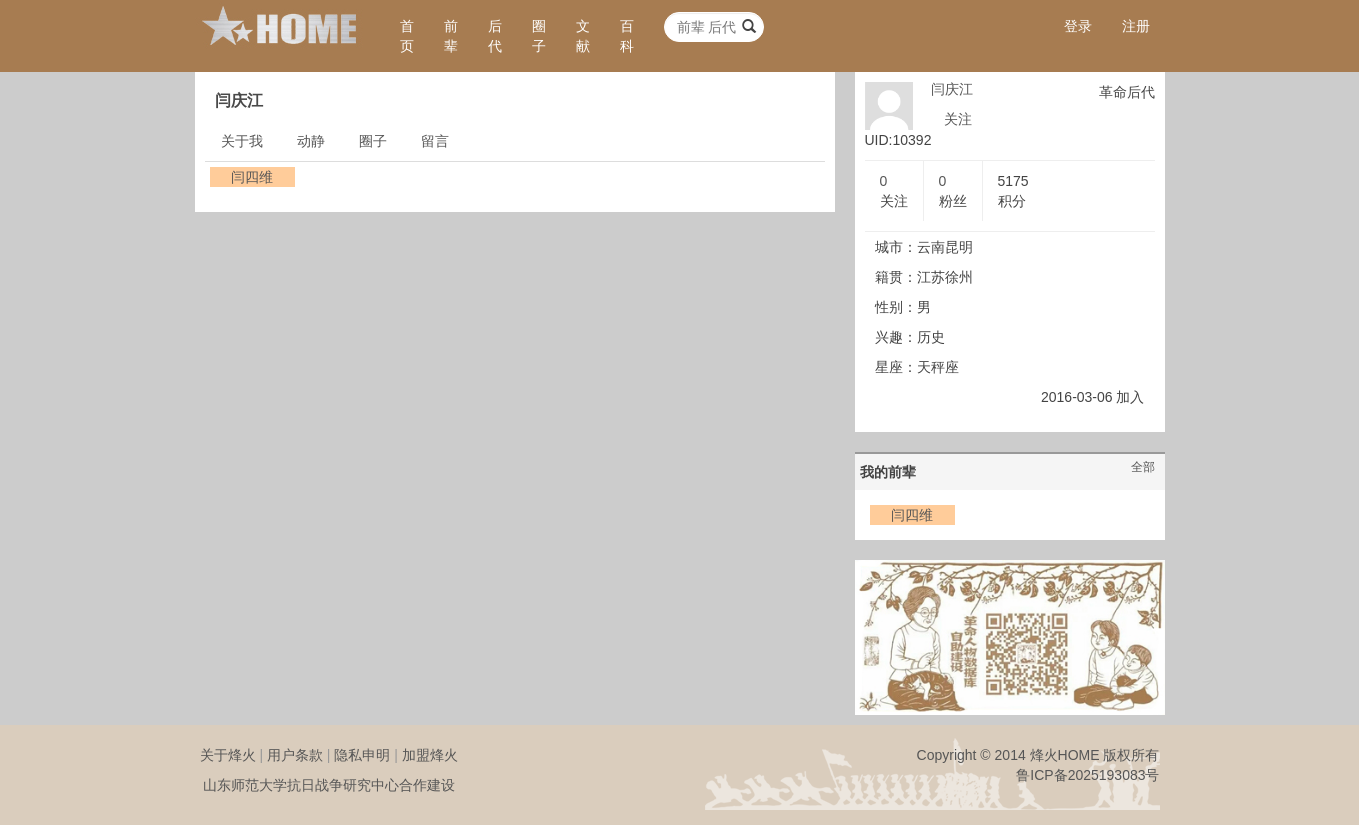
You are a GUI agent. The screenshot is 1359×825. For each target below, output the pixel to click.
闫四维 (252, 177)
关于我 (242, 141)
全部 (1143, 467)
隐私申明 (362, 755)
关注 (958, 119)
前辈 (451, 36)
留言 (435, 141)
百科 (627, 36)
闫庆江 (952, 89)
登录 (1078, 26)
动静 (311, 141)
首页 (407, 36)
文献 (583, 36)
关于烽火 (228, 755)
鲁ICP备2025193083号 (1087, 775)
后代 (495, 36)
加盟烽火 (430, 755)
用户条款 (295, 755)
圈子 (539, 36)
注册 (1136, 26)
